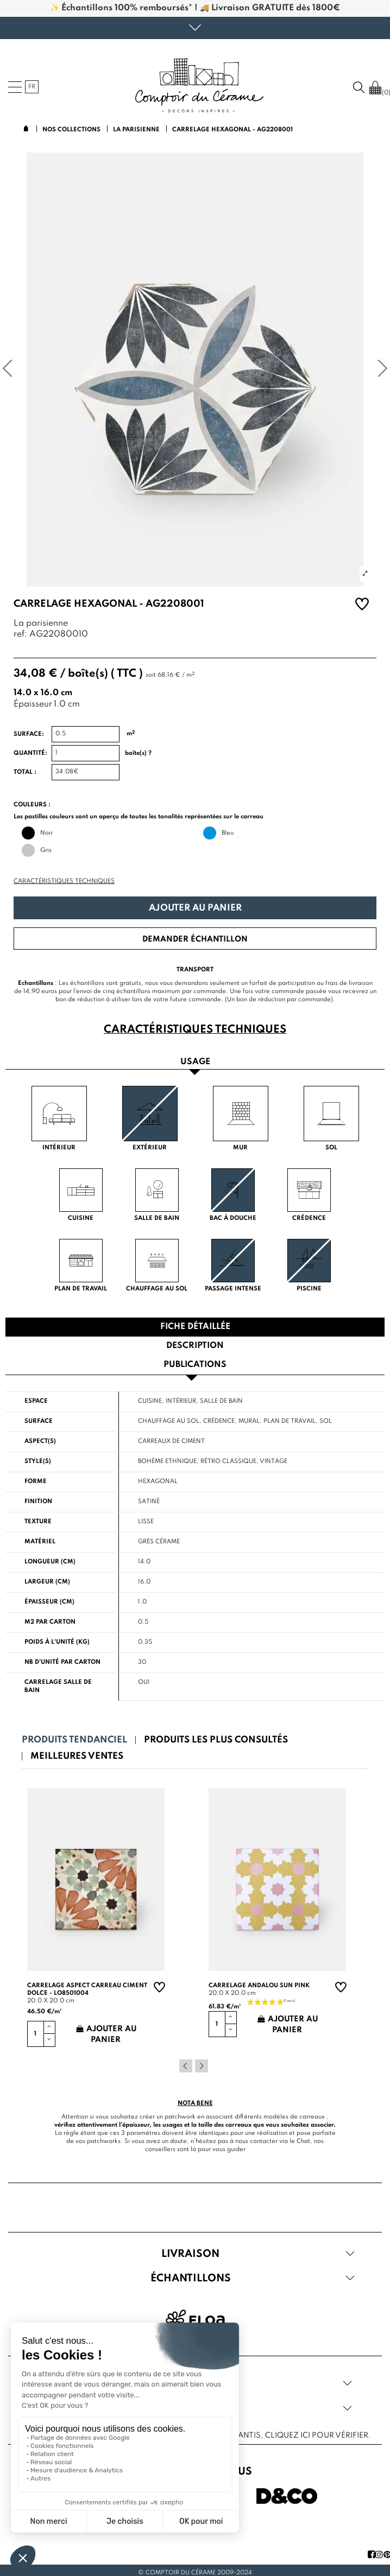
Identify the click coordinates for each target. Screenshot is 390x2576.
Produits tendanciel (74, 1740)
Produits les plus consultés (216, 1740)
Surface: (29, 734)
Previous (185, 2065)
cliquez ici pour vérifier (316, 2435)
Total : (25, 772)
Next (201, 2065)
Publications (195, 1364)
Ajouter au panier (195, 908)
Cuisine (150, 1401)
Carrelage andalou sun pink (259, 1985)
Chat (303, 2141)
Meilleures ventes (76, 1756)
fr (31, 87)
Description (195, 1345)
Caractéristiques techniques (64, 881)
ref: (20, 635)
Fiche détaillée (195, 1326)
